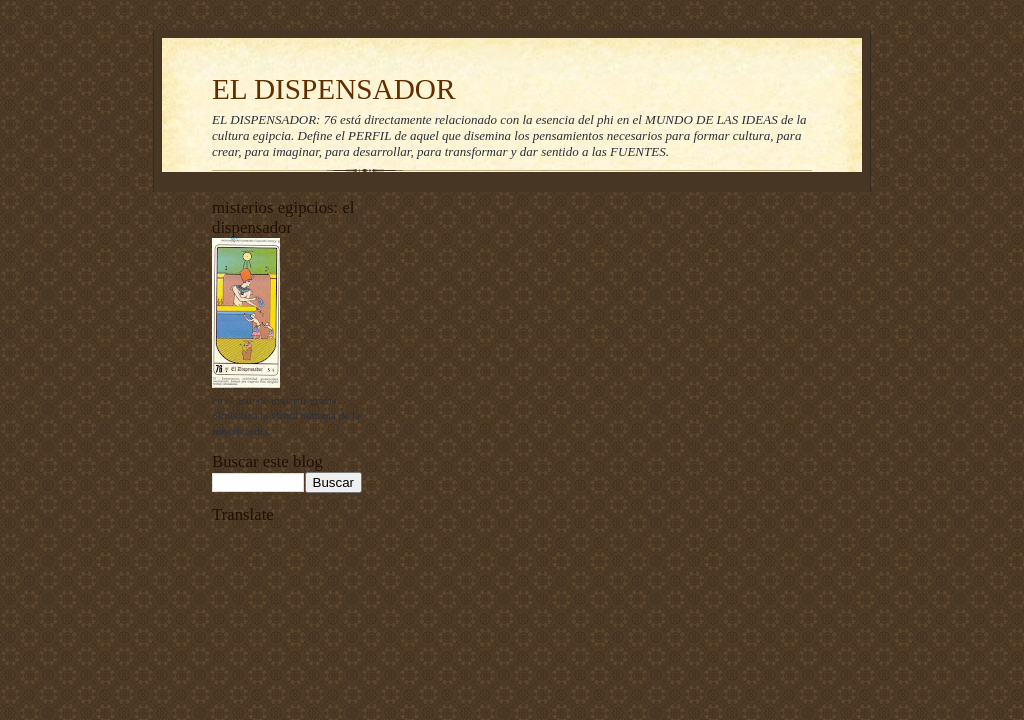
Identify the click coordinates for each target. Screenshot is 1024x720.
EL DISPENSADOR (334, 89)
